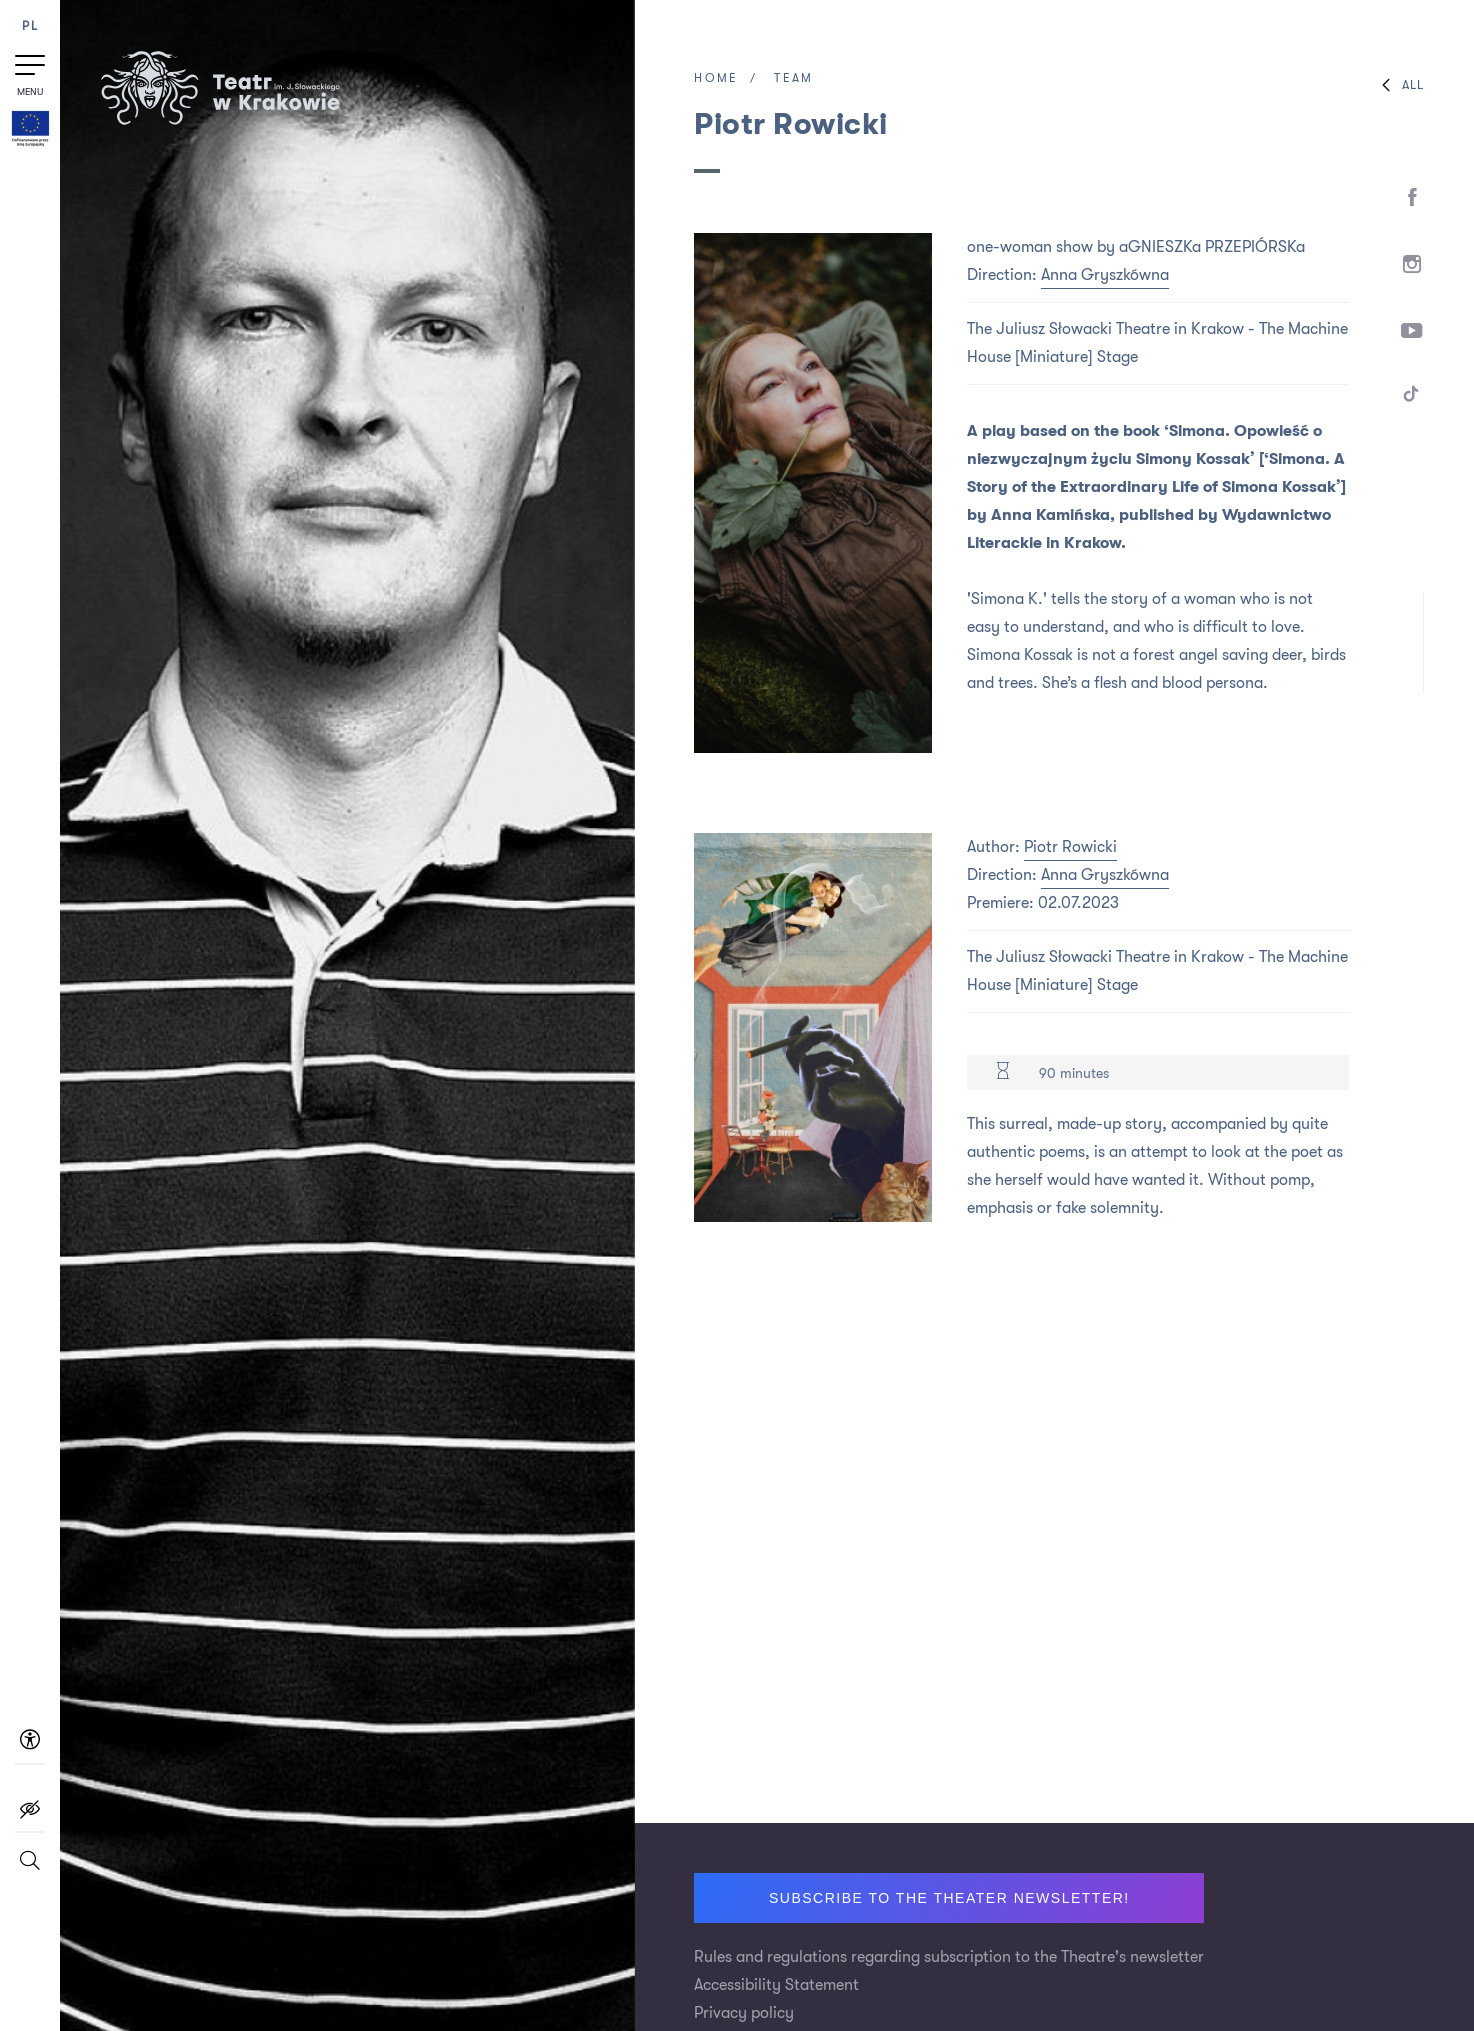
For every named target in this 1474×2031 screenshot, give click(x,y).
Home (716, 78)
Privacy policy (744, 2013)
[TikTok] (1411, 397)
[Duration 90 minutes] (1003, 1073)
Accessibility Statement (776, 1985)
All (1397, 85)
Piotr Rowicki (1070, 847)
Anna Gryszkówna (1105, 275)
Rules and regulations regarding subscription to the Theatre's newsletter (949, 1957)
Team (793, 78)
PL (30, 26)
